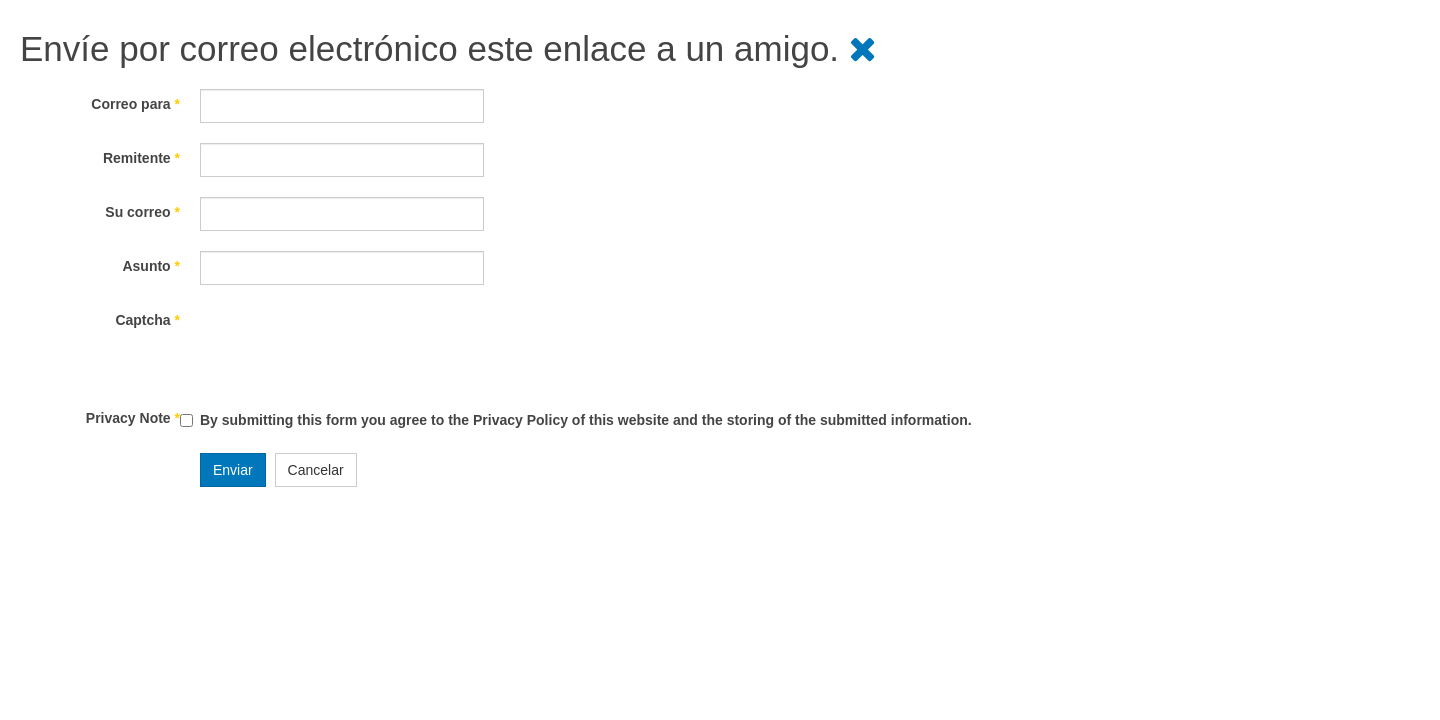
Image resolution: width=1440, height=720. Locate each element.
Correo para (135, 104)
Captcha (147, 320)
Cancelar (316, 470)
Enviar (233, 470)
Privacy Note (133, 418)
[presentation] (352, 344)
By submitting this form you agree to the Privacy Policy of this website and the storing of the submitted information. (586, 420)
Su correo (142, 212)
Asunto (151, 266)
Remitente (141, 158)
